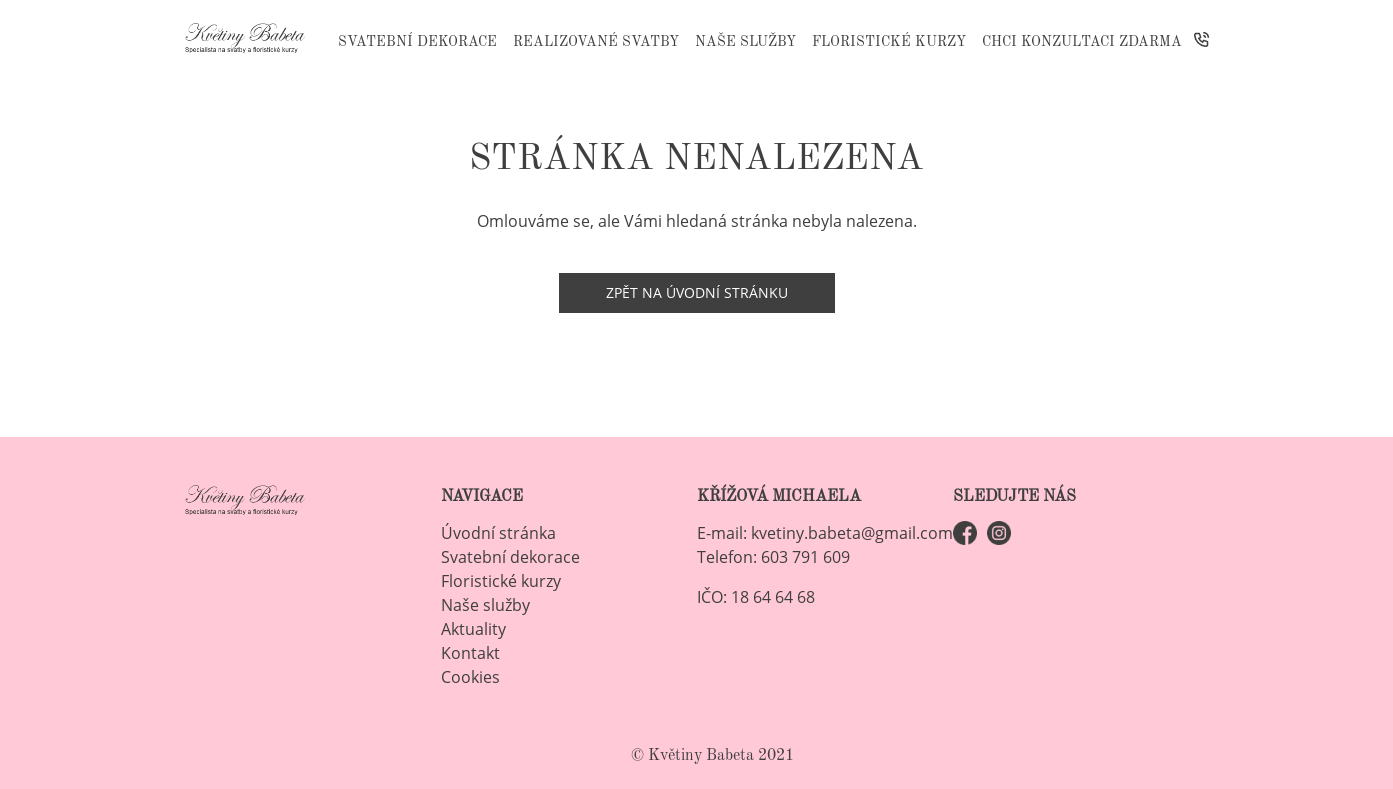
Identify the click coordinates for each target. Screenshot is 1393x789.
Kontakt (470, 653)
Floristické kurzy (889, 42)
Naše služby (745, 42)
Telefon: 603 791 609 (773, 557)
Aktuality (473, 629)
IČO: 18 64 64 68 (756, 597)
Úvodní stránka (498, 533)
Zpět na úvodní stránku (697, 292)
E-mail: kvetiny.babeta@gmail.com (825, 533)
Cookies (470, 677)
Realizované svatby (596, 42)
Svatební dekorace (417, 42)
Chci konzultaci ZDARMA (1082, 42)
